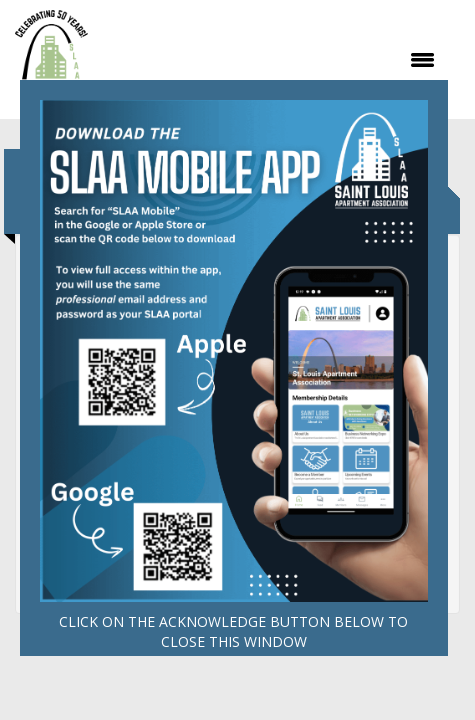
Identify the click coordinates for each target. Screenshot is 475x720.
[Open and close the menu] (272, 60)
